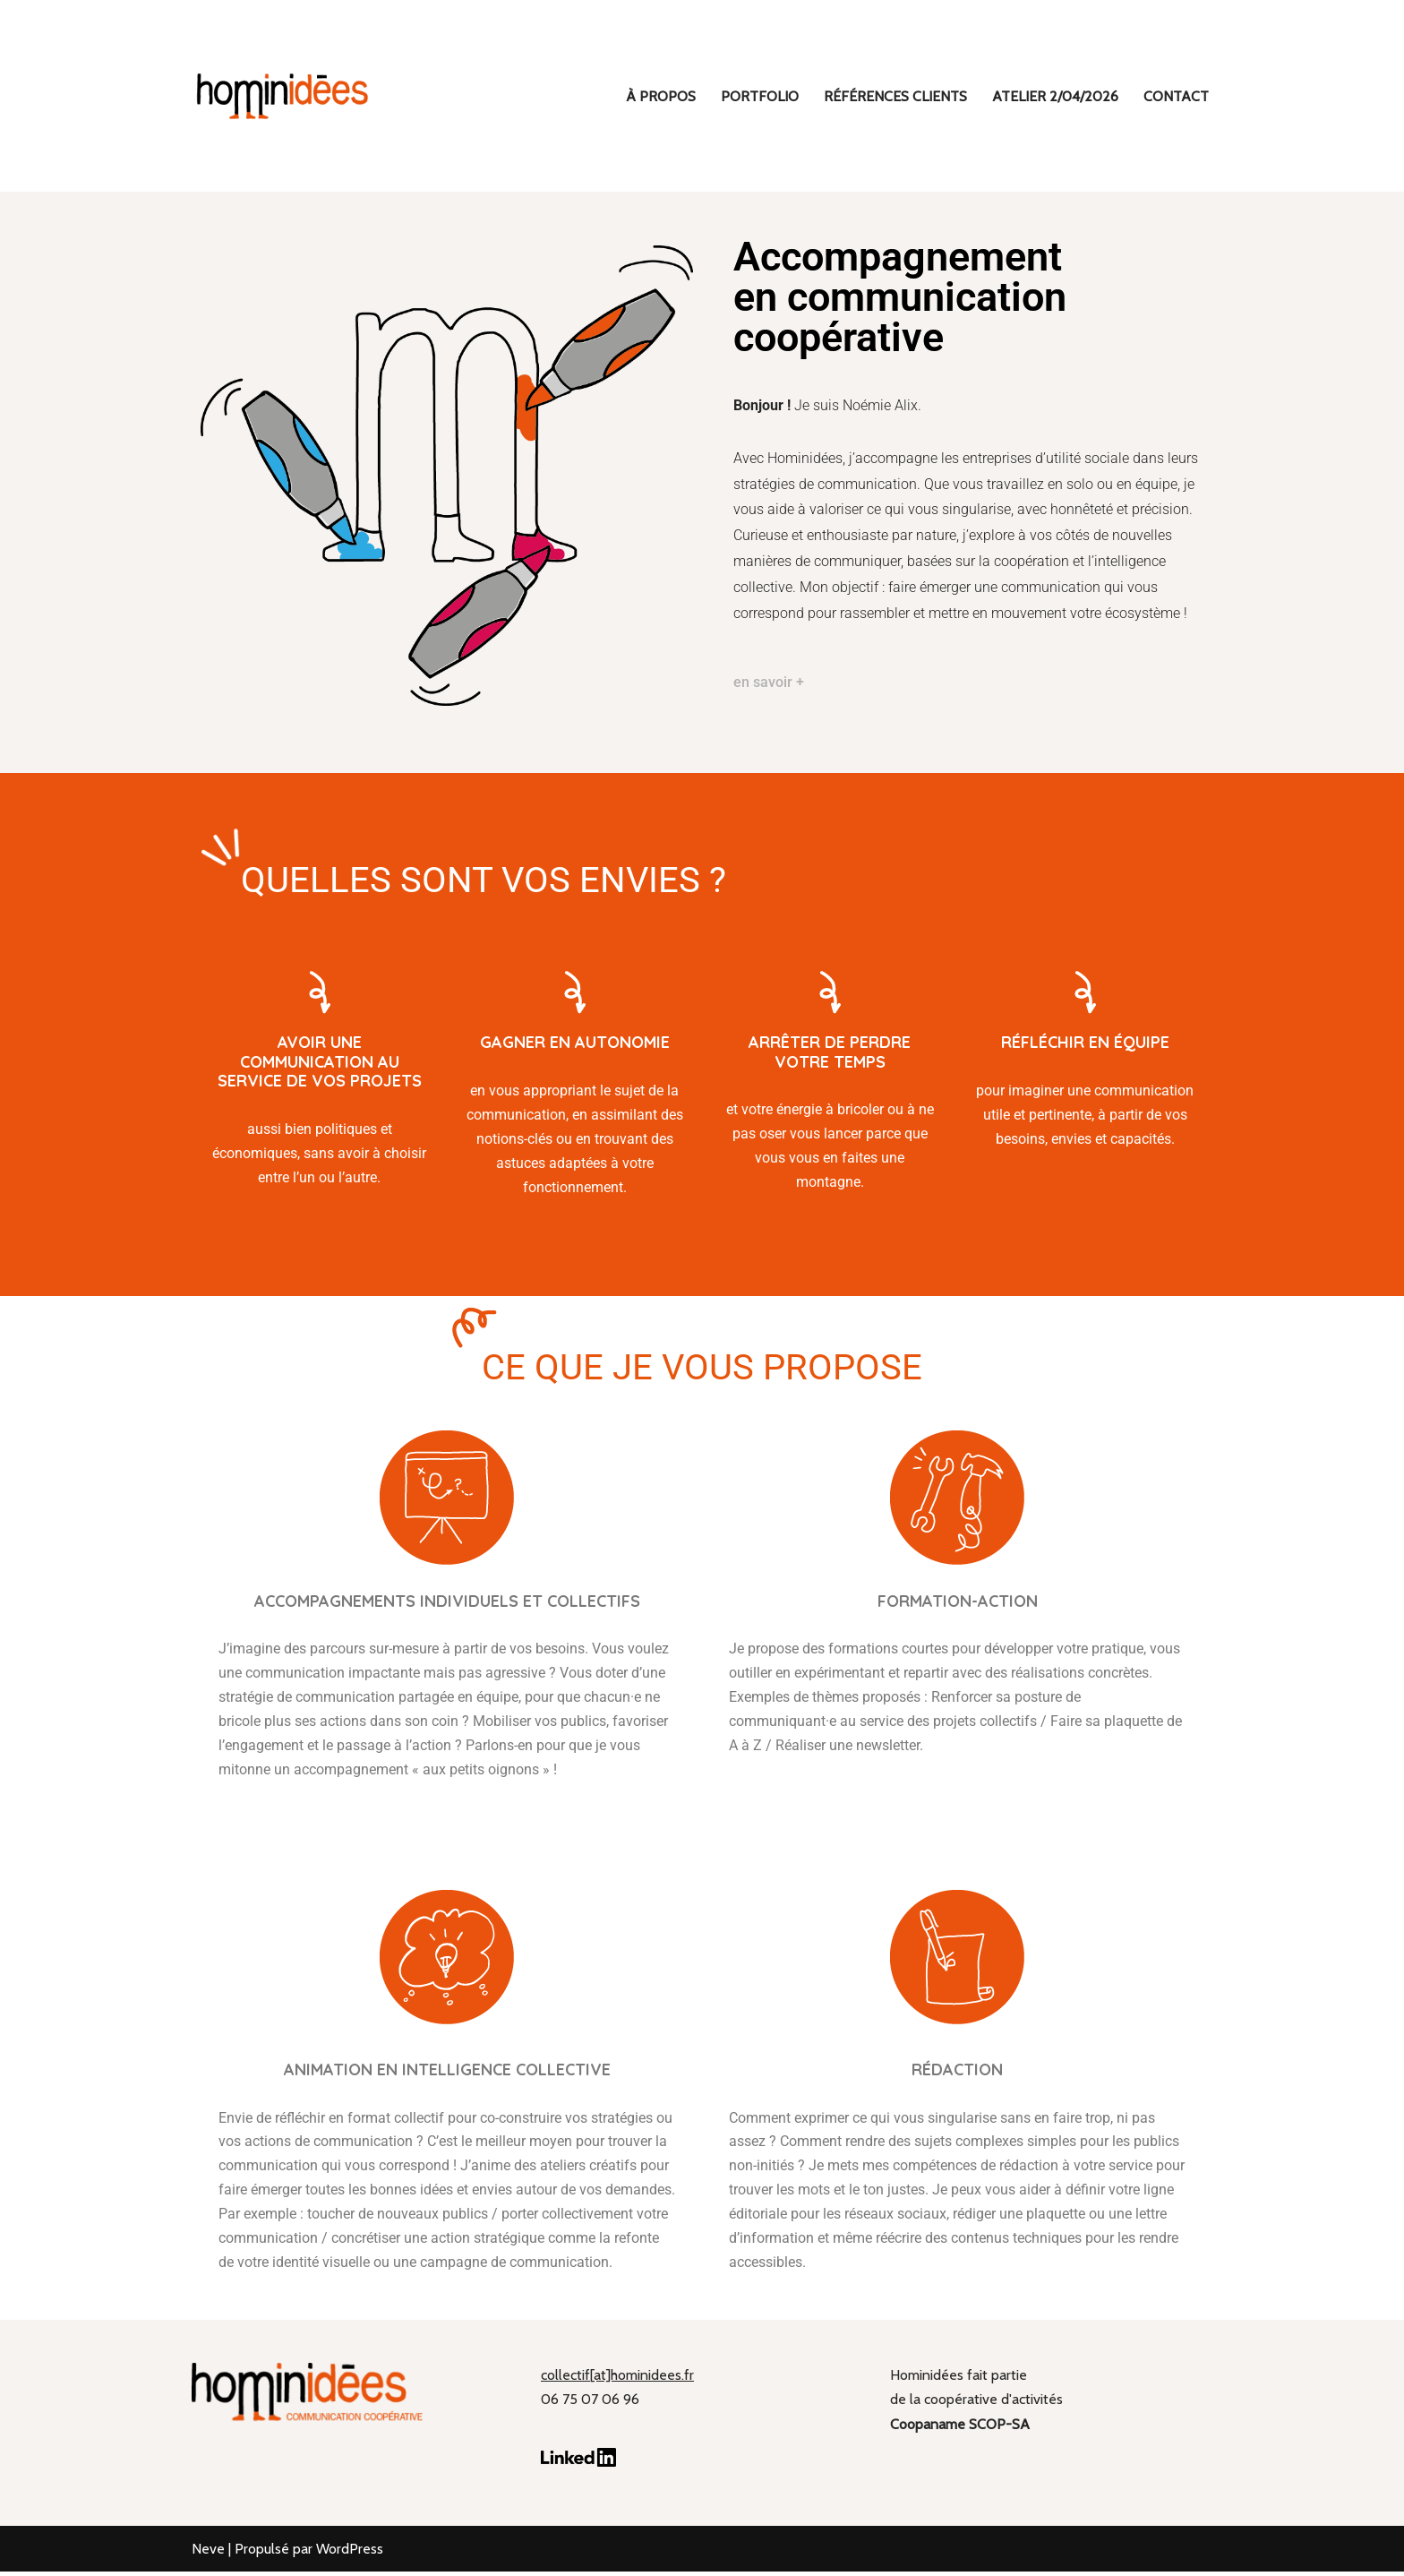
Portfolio (760, 96)
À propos (661, 96)
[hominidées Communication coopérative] (281, 96)
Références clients (895, 96)
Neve (208, 2553)
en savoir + (768, 682)
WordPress (349, 2553)
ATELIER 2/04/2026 (1055, 96)
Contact (1176, 96)
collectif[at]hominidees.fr (617, 2379)
